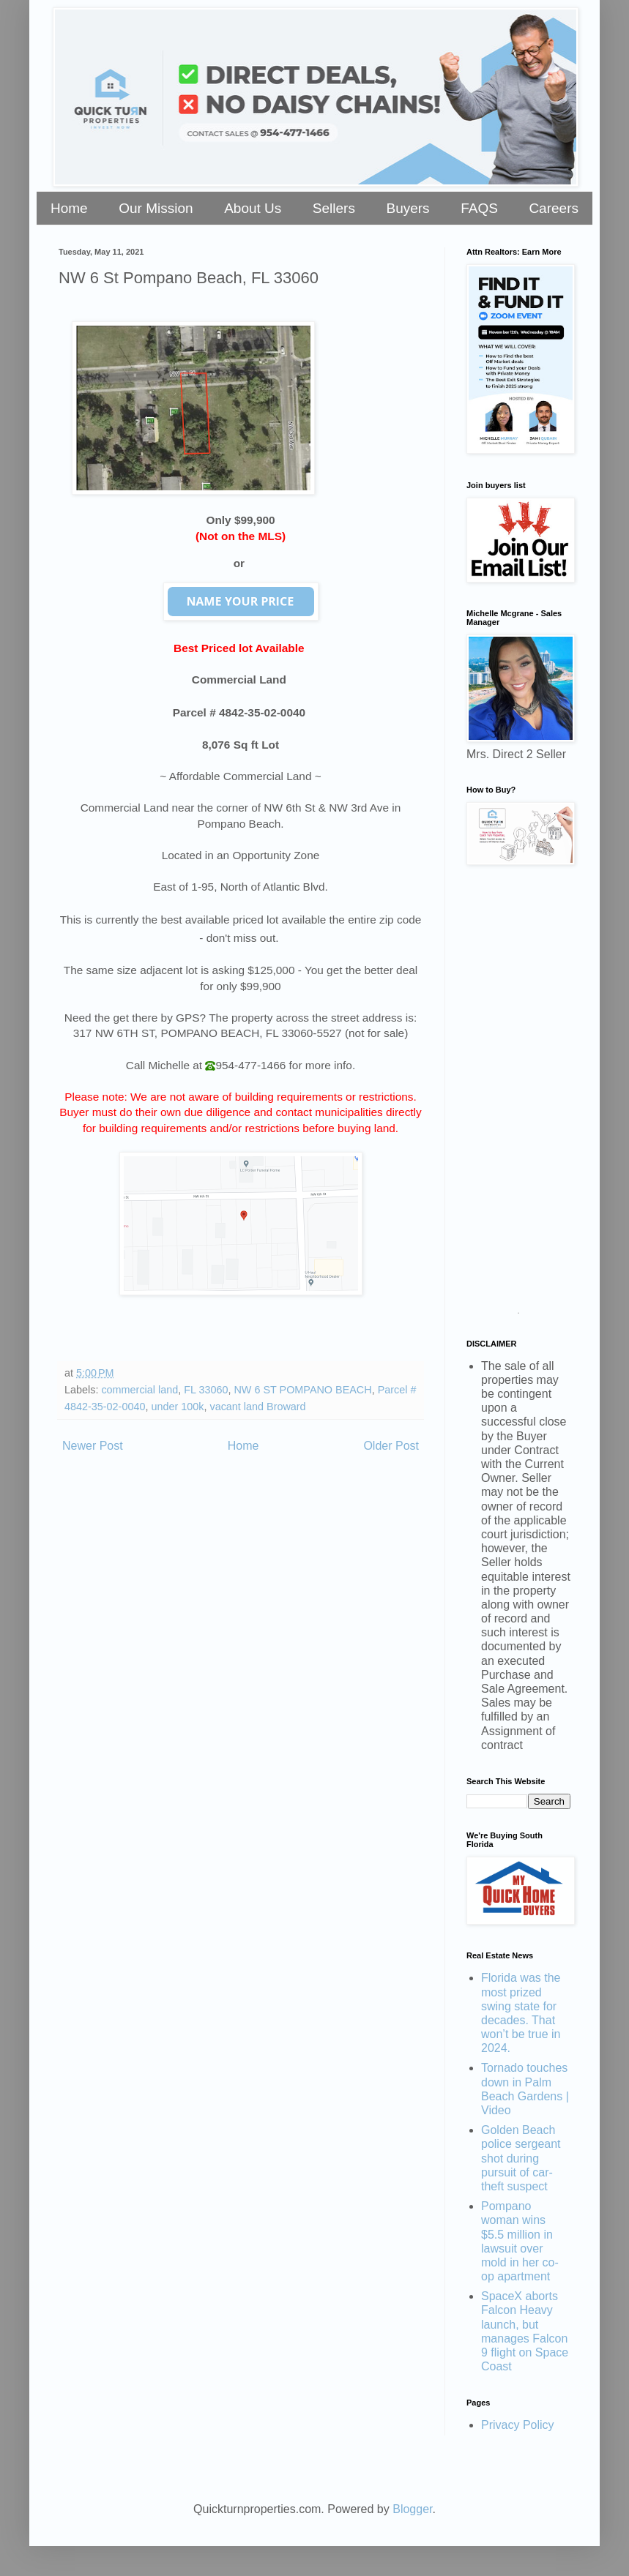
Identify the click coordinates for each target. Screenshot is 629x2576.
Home (69, 208)
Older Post (391, 1445)
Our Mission (156, 208)
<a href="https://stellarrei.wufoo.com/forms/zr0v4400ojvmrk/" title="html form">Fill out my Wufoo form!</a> (518, 1095)
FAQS (479, 208)
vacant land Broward (257, 1406)
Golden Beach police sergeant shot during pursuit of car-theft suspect (521, 2158)
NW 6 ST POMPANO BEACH (302, 1390)
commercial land (139, 1390)
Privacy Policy (517, 2425)
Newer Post (92, 1445)
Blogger (412, 2509)
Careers (553, 208)
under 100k (177, 1406)
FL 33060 (206, 1390)
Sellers (334, 208)
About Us (252, 208)
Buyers (407, 208)
